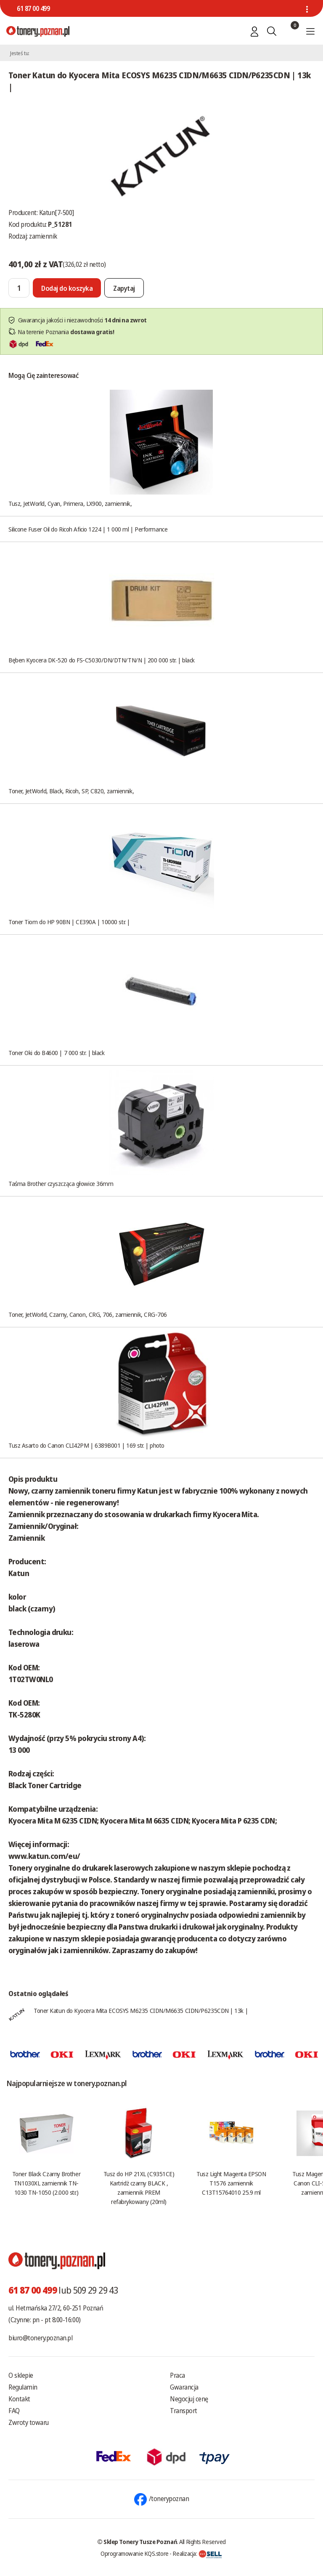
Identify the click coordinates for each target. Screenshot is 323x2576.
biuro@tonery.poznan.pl (40, 2337)
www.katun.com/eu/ (44, 1856)
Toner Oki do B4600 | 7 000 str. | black (56, 1052)
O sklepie (20, 2375)
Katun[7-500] (56, 212)
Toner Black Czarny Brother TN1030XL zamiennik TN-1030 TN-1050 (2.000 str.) (46, 2182)
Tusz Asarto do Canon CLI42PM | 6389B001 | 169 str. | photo (86, 1445)
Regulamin (22, 2387)
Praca (177, 2375)
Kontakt (19, 2398)
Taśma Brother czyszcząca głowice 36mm (60, 1183)
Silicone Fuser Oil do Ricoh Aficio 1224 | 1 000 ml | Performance (87, 529)
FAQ (14, 2410)
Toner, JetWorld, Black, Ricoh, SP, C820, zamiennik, (71, 791)
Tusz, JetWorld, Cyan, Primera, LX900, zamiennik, (70, 503)
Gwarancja (184, 2387)
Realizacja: (197, 2553)
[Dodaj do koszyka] (67, 288)
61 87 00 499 (33, 8)
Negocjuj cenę (189, 2398)
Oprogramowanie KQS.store (135, 2553)
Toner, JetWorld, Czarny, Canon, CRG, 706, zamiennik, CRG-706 (87, 1314)
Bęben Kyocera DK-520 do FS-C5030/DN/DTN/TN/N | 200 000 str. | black (101, 660)
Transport (183, 2410)
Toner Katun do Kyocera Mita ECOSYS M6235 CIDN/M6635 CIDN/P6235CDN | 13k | (141, 2010)
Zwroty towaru (28, 2422)
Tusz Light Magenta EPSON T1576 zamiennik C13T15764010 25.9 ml (231, 2182)
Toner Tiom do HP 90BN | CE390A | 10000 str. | (69, 921)
